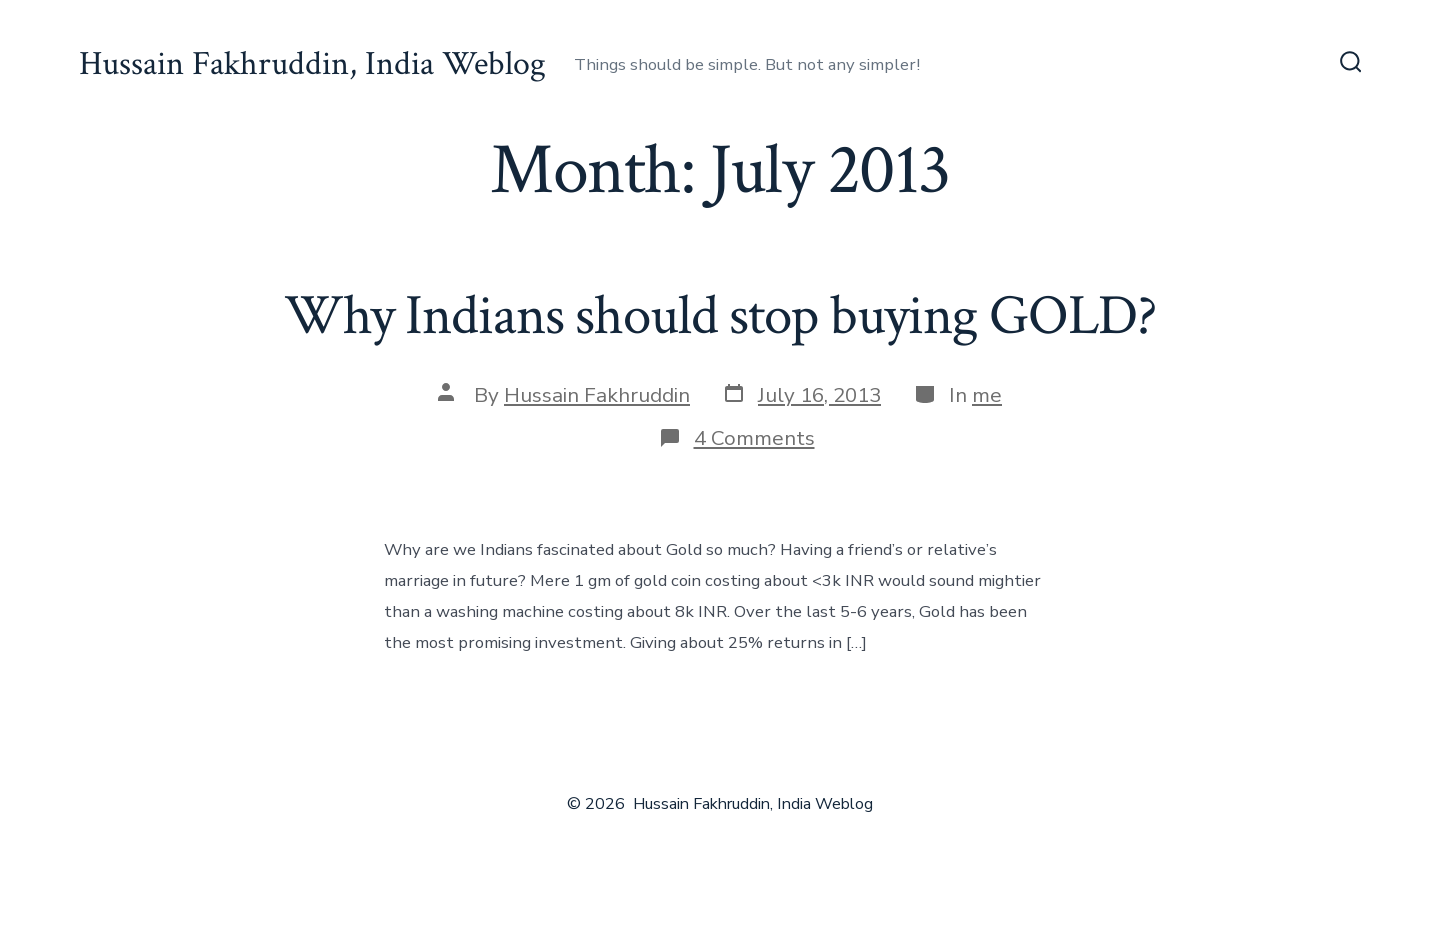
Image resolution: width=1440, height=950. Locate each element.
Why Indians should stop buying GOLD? (720, 316)
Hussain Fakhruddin (597, 395)
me (987, 395)
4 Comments (754, 438)
